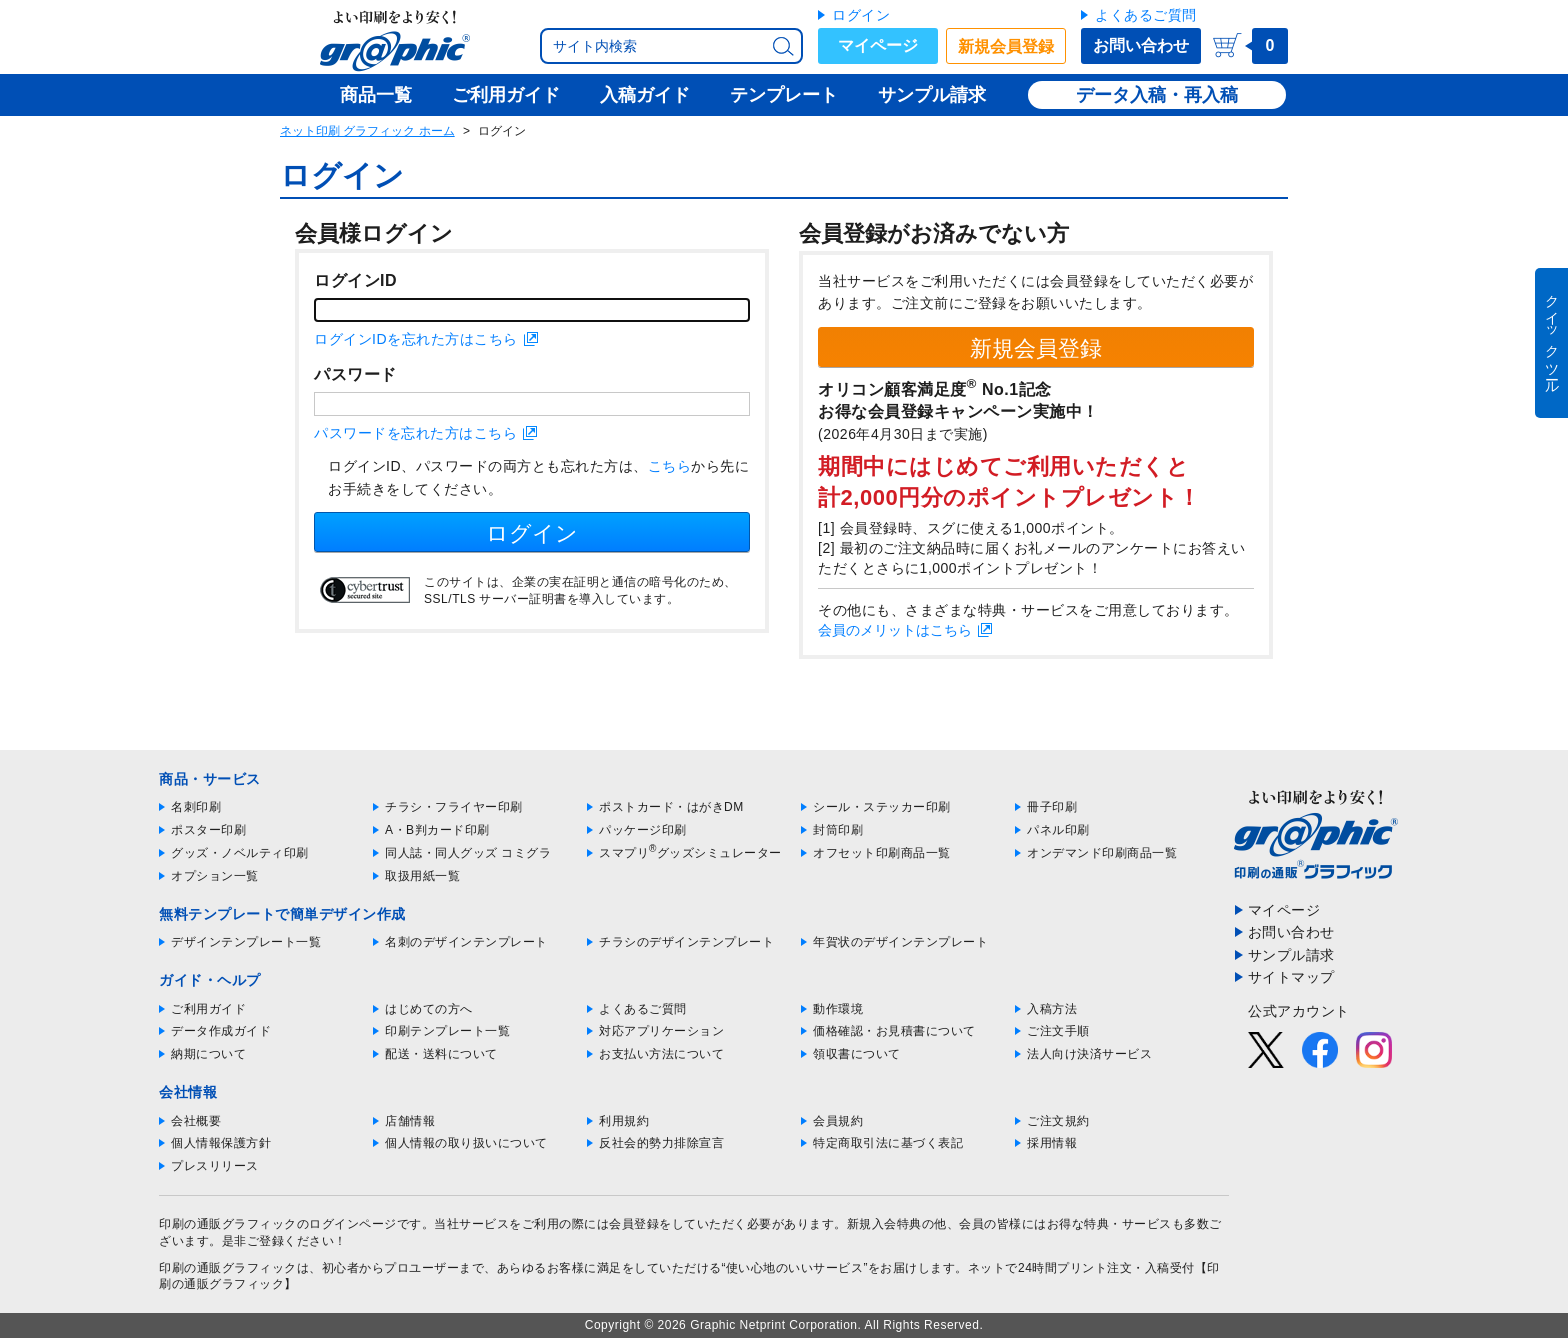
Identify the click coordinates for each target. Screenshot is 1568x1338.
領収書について (857, 1054)
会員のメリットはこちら (895, 630)
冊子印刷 (1052, 807)
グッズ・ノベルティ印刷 (240, 853)
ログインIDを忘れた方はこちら (416, 339)
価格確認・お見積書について (894, 1031)
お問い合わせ (1141, 45)
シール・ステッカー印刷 (882, 807)
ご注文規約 (1058, 1121)
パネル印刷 (1058, 830)
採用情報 (1052, 1143)
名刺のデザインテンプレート (466, 942)
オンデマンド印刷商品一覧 (1102, 853)
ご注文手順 (1058, 1031)
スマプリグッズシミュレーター (690, 853)
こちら (670, 466)
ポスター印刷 (208, 830)
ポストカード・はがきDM (671, 807)
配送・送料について (441, 1054)
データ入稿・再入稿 (1157, 95)
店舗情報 (410, 1121)
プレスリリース (215, 1166)
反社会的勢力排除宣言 (661, 1143)
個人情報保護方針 (221, 1143)
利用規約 (624, 1121)
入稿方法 (1052, 1009)
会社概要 (196, 1121)
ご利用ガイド (208, 1009)
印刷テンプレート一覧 (447, 1031)
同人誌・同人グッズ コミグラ (468, 853)
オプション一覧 (215, 876)
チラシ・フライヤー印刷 (454, 807)
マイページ (878, 45)
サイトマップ (1291, 977)
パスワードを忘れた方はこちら (415, 433)
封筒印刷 (838, 830)
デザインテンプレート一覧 (246, 942)
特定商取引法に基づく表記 (888, 1143)
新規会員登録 (1006, 46)
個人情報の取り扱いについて (466, 1143)
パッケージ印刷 (643, 830)
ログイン (861, 15)
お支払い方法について (661, 1054)
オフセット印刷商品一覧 (882, 853)
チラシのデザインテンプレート (686, 942)
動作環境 (838, 1009)
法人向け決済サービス (1089, 1054)
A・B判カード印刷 (437, 830)
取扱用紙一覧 (422, 876)
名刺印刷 (196, 807)
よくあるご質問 (1146, 15)
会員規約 (838, 1121)
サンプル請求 (1291, 955)
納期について (208, 1054)
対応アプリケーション (661, 1031)
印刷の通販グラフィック (228, 1268)
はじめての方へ (429, 1009)
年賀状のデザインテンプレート (900, 942)
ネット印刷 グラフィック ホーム (367, 131)
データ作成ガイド (221, 1031)
